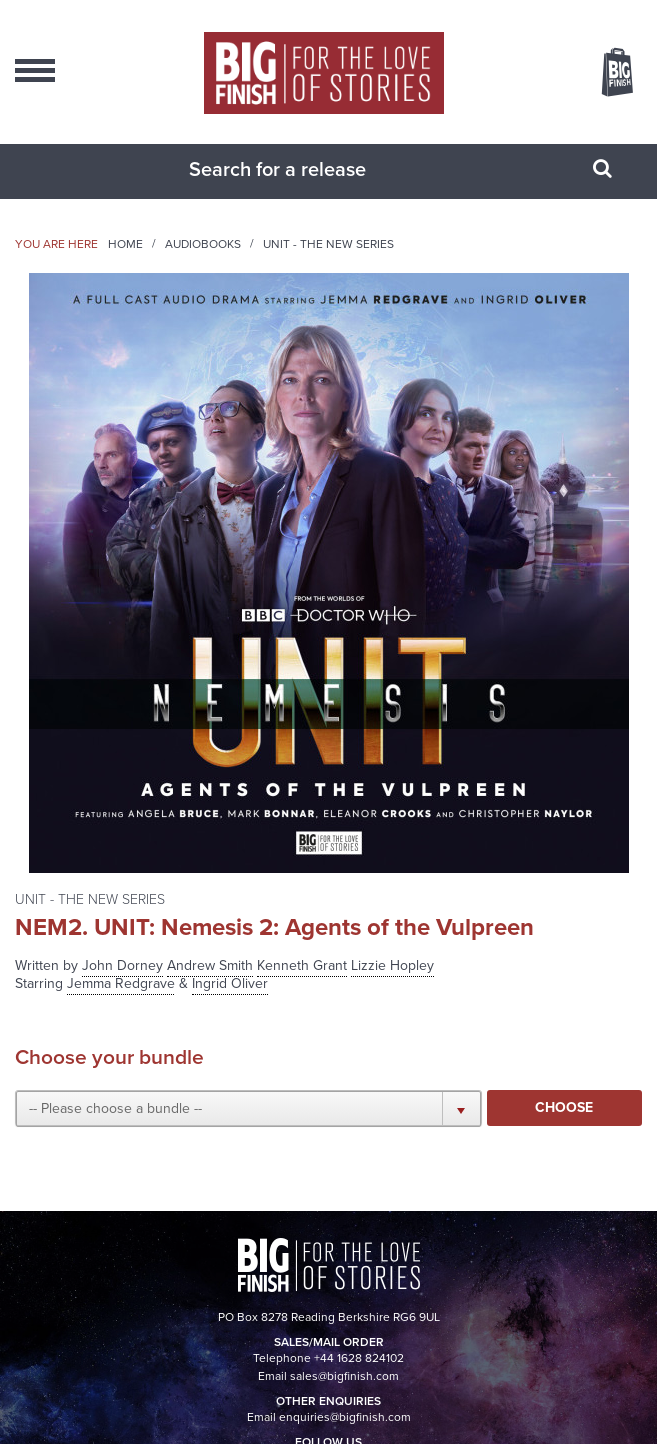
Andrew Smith (210, 965)
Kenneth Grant (302, 965)
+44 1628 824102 (359, 1358)
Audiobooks (203, 244)
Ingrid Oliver (230, 983)
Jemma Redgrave (121, 983)
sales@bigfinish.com (344, 1376)
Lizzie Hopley (392, 965)
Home (125, 244)
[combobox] (304, 169)
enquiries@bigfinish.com (345, 1417)
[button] (248, 1108)
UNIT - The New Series (328, 244)
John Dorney (122, 965)
